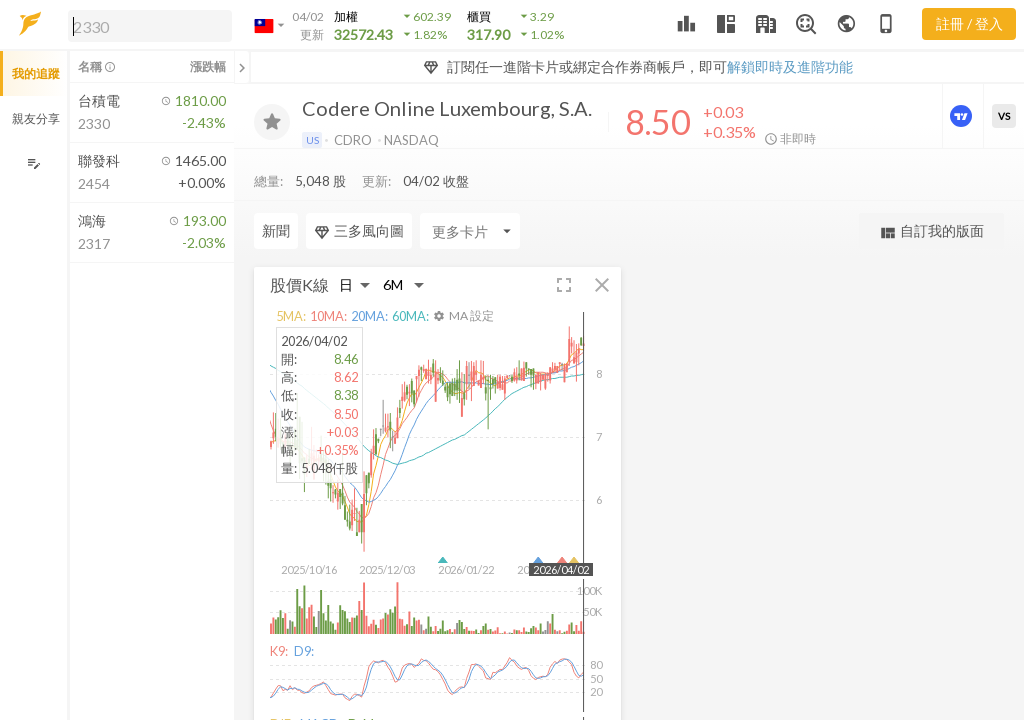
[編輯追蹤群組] (33, 163)
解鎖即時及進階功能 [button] (790, 66)
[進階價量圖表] (963, 116)
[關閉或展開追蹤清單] (242, 67)
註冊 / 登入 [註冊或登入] (969, 23)
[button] (146, 25)
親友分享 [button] (36, 118)
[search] (150, 26)
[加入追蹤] (272, 122)
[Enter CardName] (304, 231)
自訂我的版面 (931, 231)
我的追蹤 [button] (36, 73)
